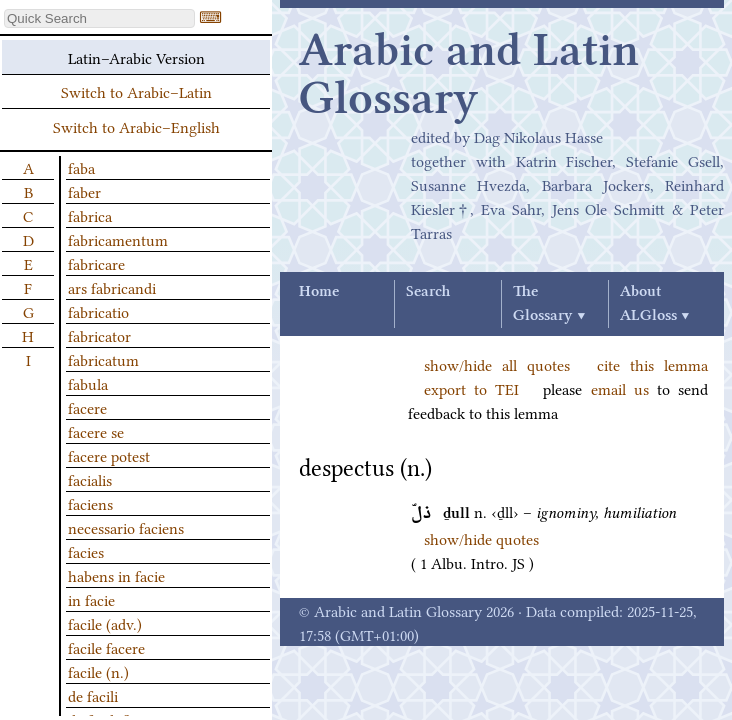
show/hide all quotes (497, 364)
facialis (90, 479)
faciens (90, 503)
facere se (96, 431)
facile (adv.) (105, 623)
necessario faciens (126, 527)
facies (86, 551)
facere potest (109, 455)
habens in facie (116, 575)
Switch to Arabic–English (136, 126)
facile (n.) (98, 671)
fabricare (96, 263)
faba (81, 167)
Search (428, 292)
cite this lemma (652, 364)
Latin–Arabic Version (136, 57)
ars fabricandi (112, 287)
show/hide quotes (481, 538)
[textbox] (99, 18)
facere (87, 407)
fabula (88, 383)
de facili (93, 695)
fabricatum (103, 359)
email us (620, 388)
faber (84, 191)
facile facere (106, 647)
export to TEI (471, 388)
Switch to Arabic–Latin (136, 91)
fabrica (90, 215)
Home (319, 292)
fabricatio (98, 311)
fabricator (99, 335)
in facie (91, 599)
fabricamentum (118, 239)
